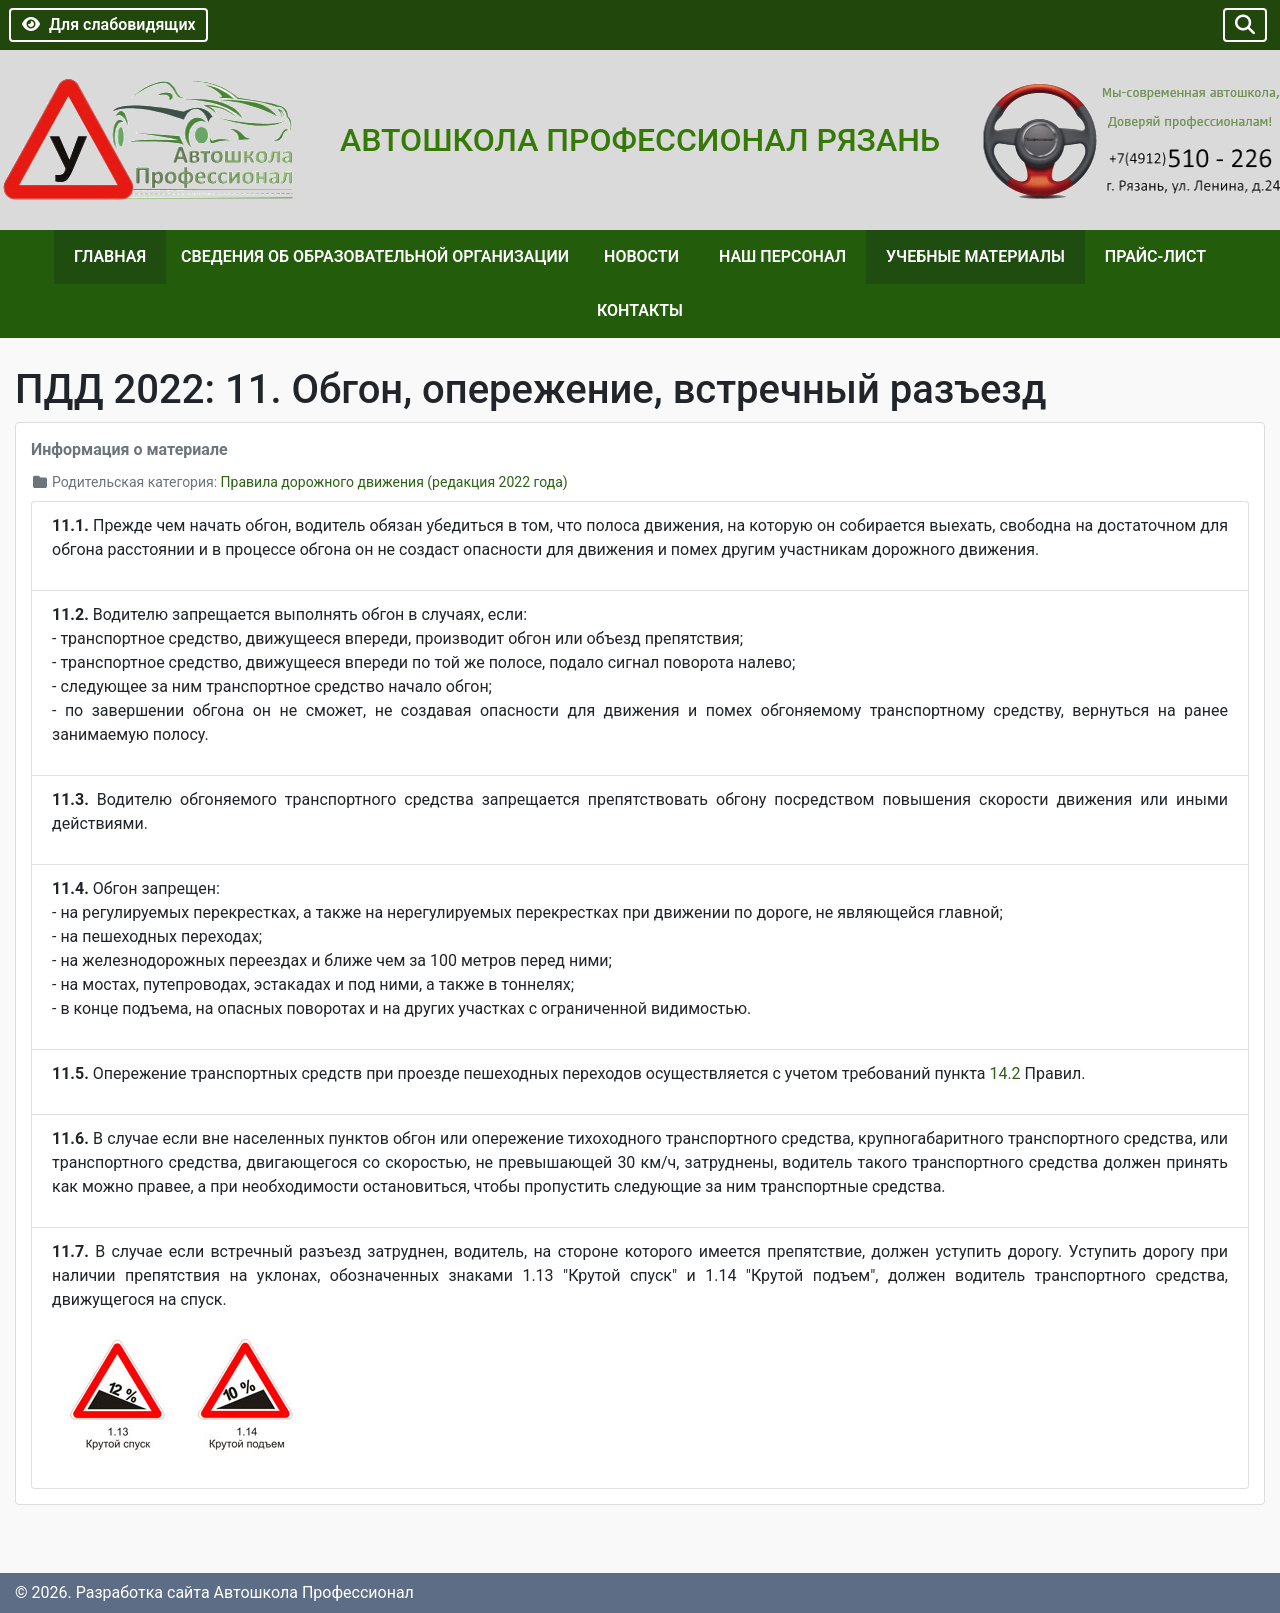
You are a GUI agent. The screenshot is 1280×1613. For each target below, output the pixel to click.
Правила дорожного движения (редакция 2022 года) (394, 482)
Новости (641, 256)
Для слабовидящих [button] (108, 24)
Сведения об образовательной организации (375, 256)
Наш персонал (782, 256)
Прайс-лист (1155, 256)
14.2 (1004, 1073)
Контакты (640, 310)
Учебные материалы (975, 256)
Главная (110, 256)
